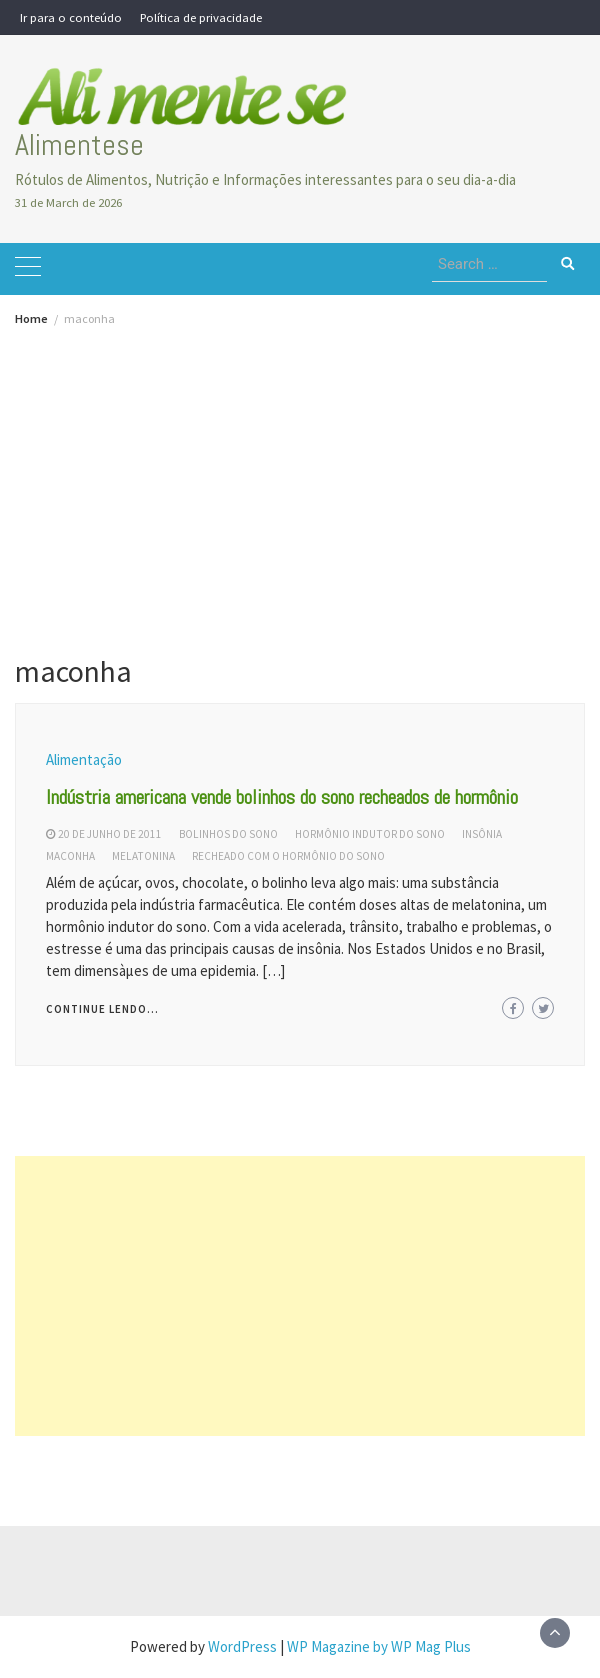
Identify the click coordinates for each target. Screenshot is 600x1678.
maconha (70, 856)
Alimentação (84, 759)
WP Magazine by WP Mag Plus (379, 1646)
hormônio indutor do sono (370, 834)
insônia (482, 834)
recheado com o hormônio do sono (288, 856)
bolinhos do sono (228, 834)
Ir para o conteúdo (71, 17)
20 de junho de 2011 (110, 834)
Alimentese (79, 145)
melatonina (143, 856)
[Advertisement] (300, 475)
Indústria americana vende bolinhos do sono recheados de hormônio (282, 797)
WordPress (242, 1646)
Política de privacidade (201, 17)
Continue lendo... (102, 1009)
